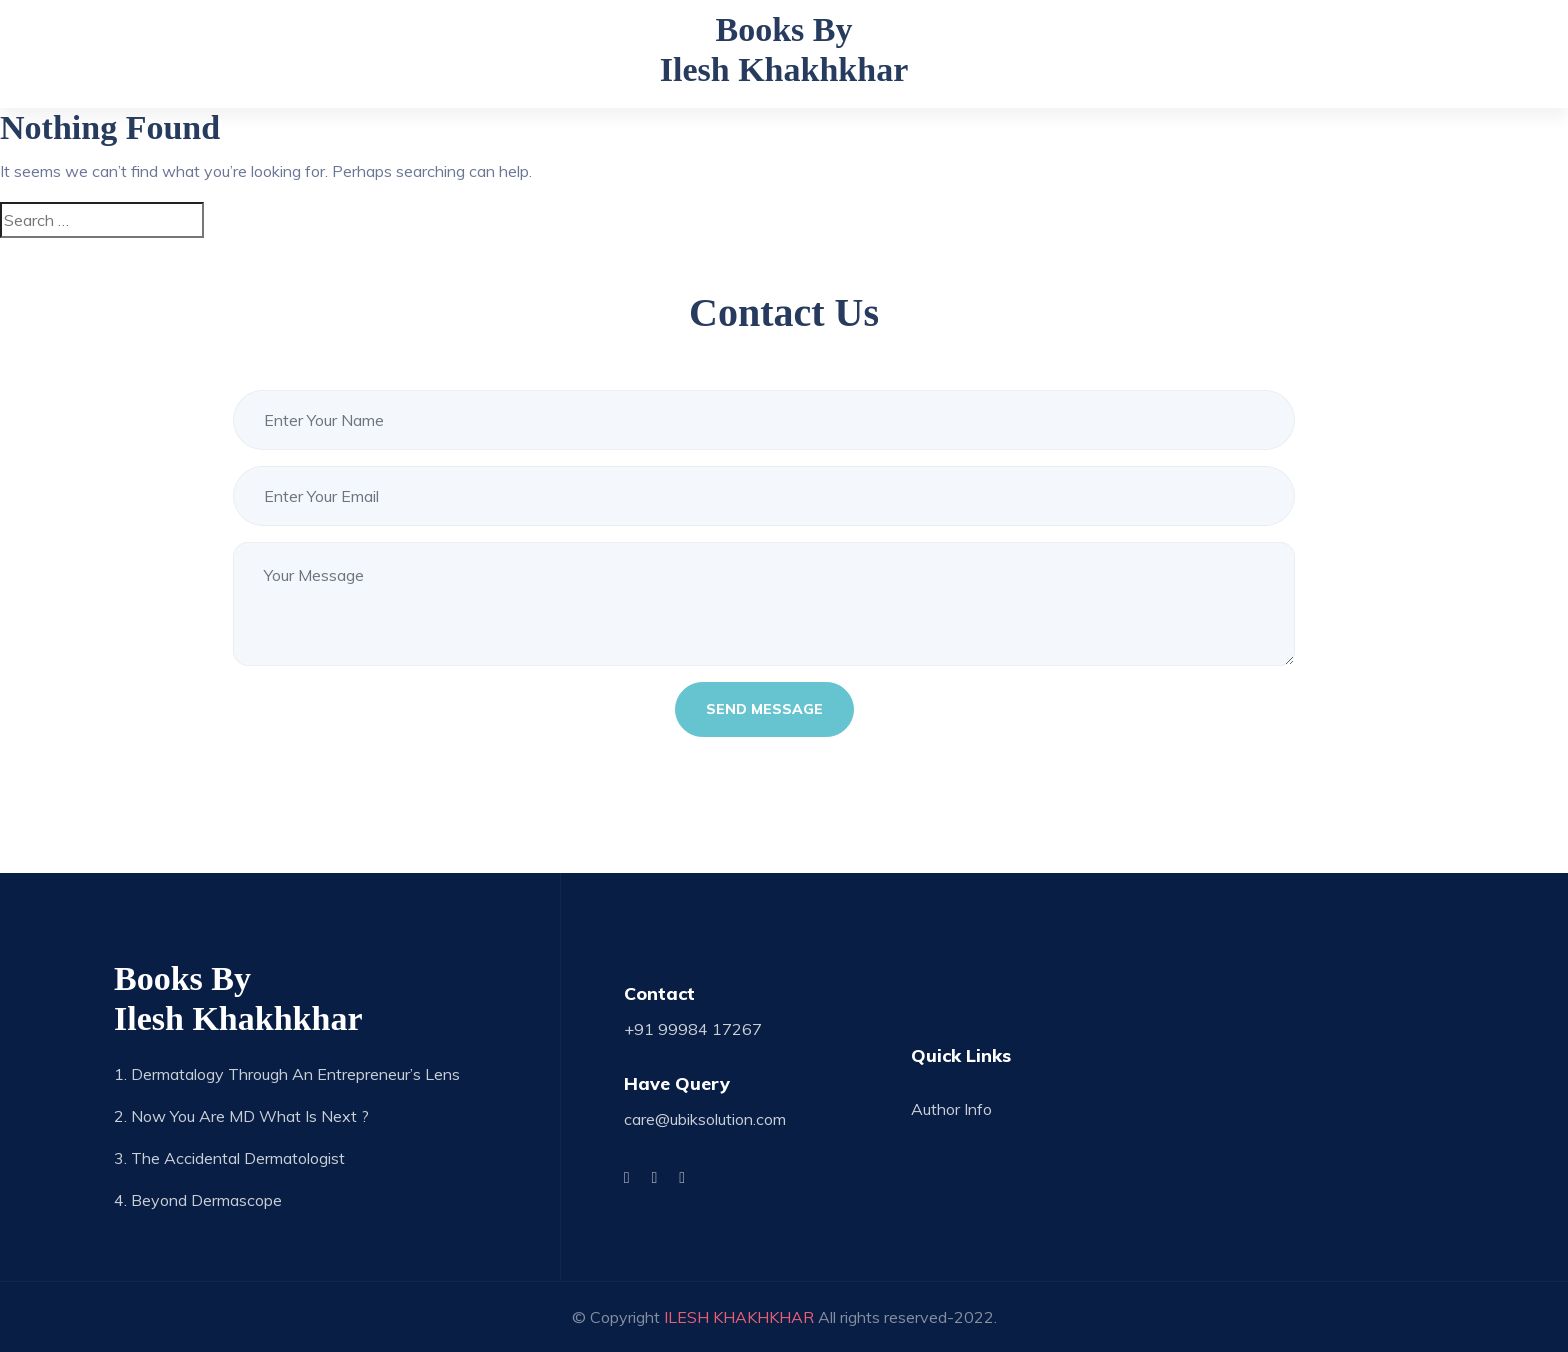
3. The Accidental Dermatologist (229, 1158)
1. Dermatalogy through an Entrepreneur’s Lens (287, 1074)
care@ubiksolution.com (705, 1119)
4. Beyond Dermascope (198, 1200)
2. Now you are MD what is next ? (241, 1116)
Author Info (951, 1109)
